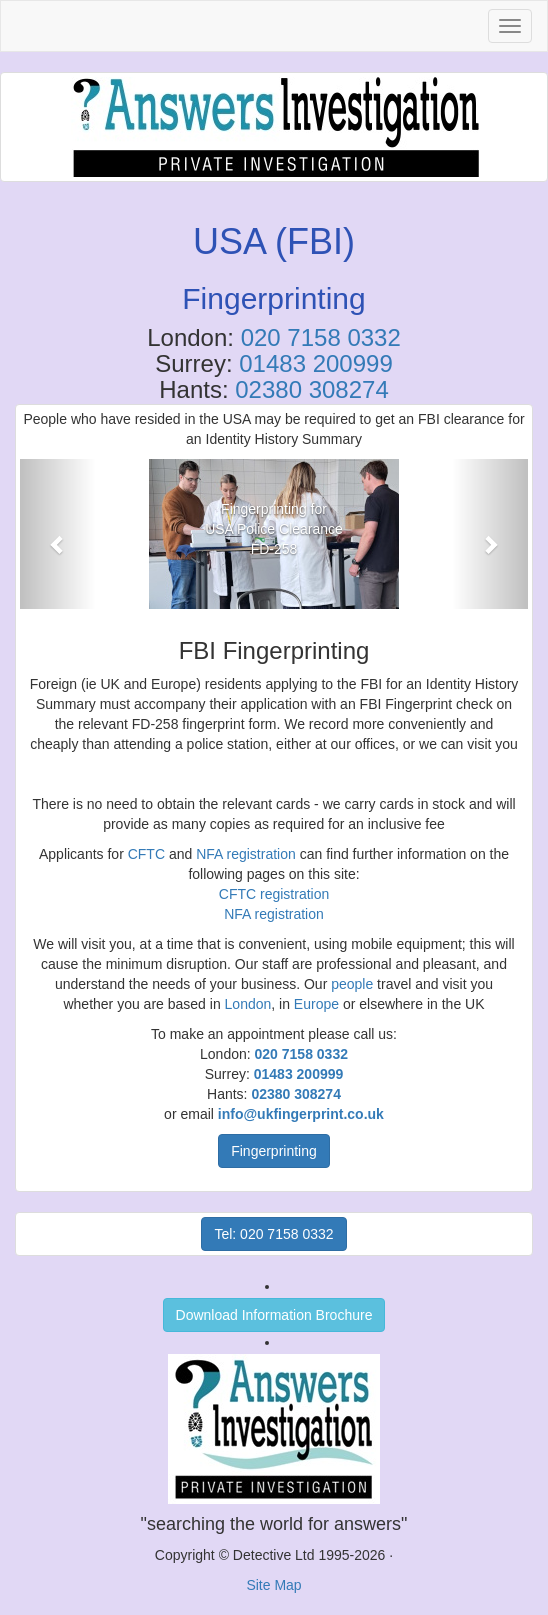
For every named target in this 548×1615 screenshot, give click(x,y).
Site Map (273, 1585)
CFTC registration (274, 894)
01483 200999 (316, 363)
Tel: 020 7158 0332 (273, 1234)
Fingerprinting (274, 1151)
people (352, 984)
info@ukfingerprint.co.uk (301, 1114)
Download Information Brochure (274, 1315)
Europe (316, 1004)
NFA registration (246, 854)
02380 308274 (312, 389)
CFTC (146, 854)
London (248, 1004)
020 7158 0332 (321, 337)
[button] (58, 534)
